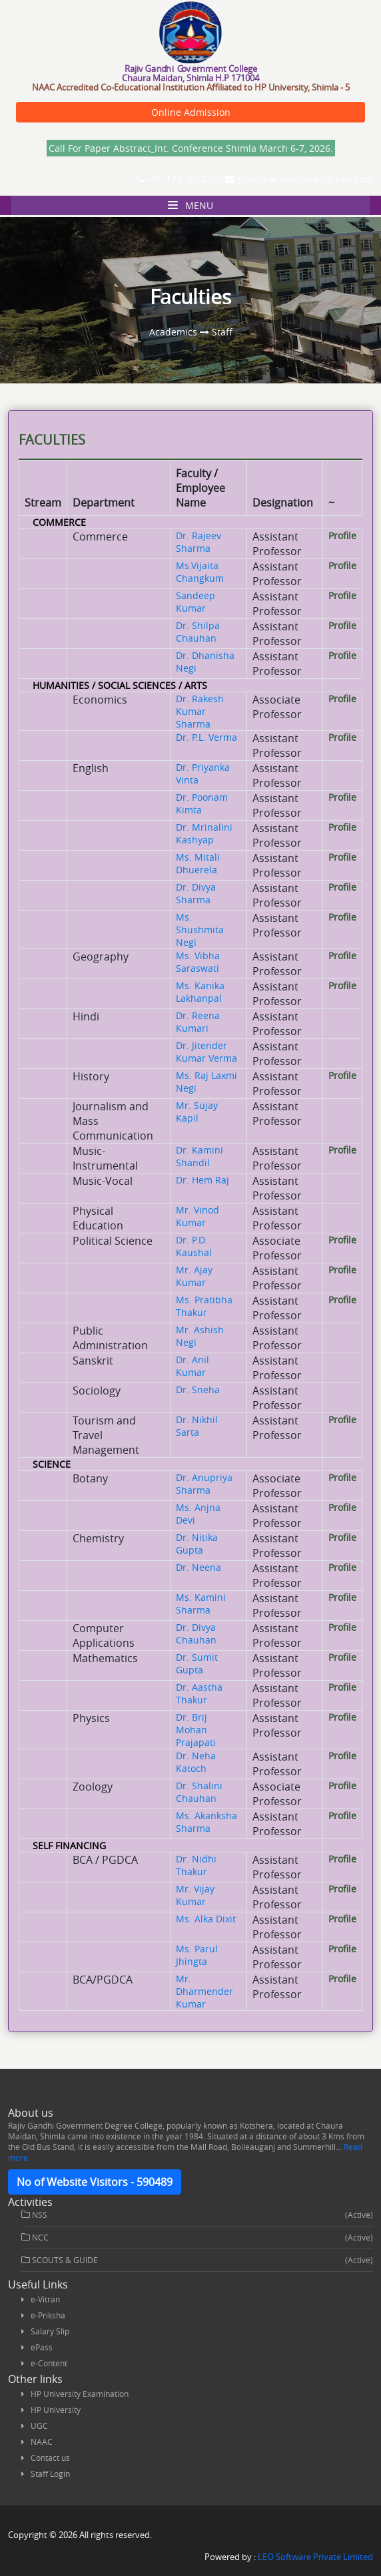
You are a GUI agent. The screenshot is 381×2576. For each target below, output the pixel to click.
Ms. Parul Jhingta (197, 1955)
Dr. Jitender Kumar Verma (206, 1051)
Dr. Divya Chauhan (196, 1633)
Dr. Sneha (198, 1389)
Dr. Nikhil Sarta (197, 1425)
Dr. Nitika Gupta (197, 1543)
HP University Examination (80, 2393)
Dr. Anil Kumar (192, 1366)
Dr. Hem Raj (202, 1180)
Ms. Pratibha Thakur (204, 1306)
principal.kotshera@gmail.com (299, 178)
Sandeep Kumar (195, 601)
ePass (42, 2347)
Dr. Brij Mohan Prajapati (196, 1730)
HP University (56, 2409)
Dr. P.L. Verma (206, 737)
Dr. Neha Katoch (196, 1762)
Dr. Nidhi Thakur (196, 1865)
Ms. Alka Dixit (206, 1918)
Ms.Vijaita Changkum (200, 571)
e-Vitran (45, 2299)
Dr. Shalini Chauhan (199, 1792)
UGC (39, 2425)
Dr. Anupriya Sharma (204, 1483)
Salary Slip (50, 2331)
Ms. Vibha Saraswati (198, 961)
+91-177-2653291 (179, 178)
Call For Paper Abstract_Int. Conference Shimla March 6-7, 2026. (191, 148)
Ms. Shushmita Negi (200, 930)
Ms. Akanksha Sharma (206, 1821)
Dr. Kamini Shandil (199, 1156)
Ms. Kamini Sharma (201, 1603)
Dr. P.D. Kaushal (194, 1246)
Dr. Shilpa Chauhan (198, 631)
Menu (190, 205)
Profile (342, 535)
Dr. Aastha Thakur (199, 1693)
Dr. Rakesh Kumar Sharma (200, 711)
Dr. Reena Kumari (198, 1021)
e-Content (49, 2363)
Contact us (50, 2457)
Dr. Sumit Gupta (197, 1663)
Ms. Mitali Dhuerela (198, 863)
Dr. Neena (198, 1567)
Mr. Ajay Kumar (194, 1276)
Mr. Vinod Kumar (197, 1216)
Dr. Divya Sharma (196, 893)
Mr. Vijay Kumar (195, 1895)
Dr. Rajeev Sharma (198, 541)
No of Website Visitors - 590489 (95, 2182)
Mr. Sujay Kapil (197, 1111)
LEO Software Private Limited (315, 2557)
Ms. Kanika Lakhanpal (200, 991)
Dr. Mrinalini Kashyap (204, 833)
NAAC (42, 2441)
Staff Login (50, 2473)
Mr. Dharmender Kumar (204, 1991)
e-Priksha (48, 2315)
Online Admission (190, 112)
